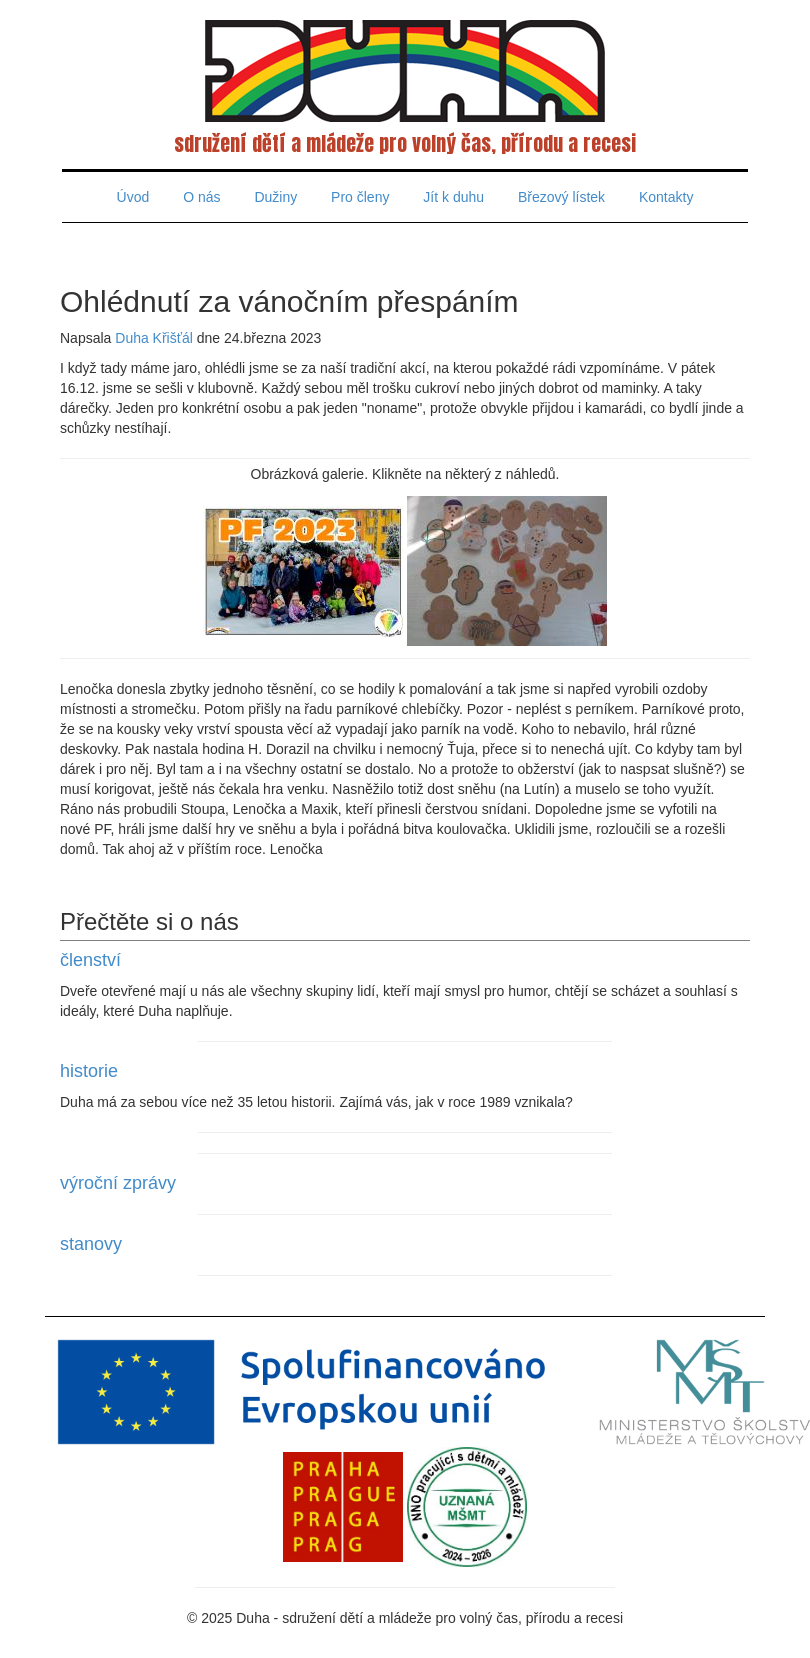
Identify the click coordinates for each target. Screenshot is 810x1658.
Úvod (133, 197)
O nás (201, 197)
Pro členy (360, 197)
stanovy (91, 1244)
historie (89, 1071)
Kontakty (666, 197)
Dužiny (275, 197)
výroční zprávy (118, 1183)
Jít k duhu (453, 197)
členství (90, 960)
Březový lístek (561, 197)
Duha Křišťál (154, 338)
